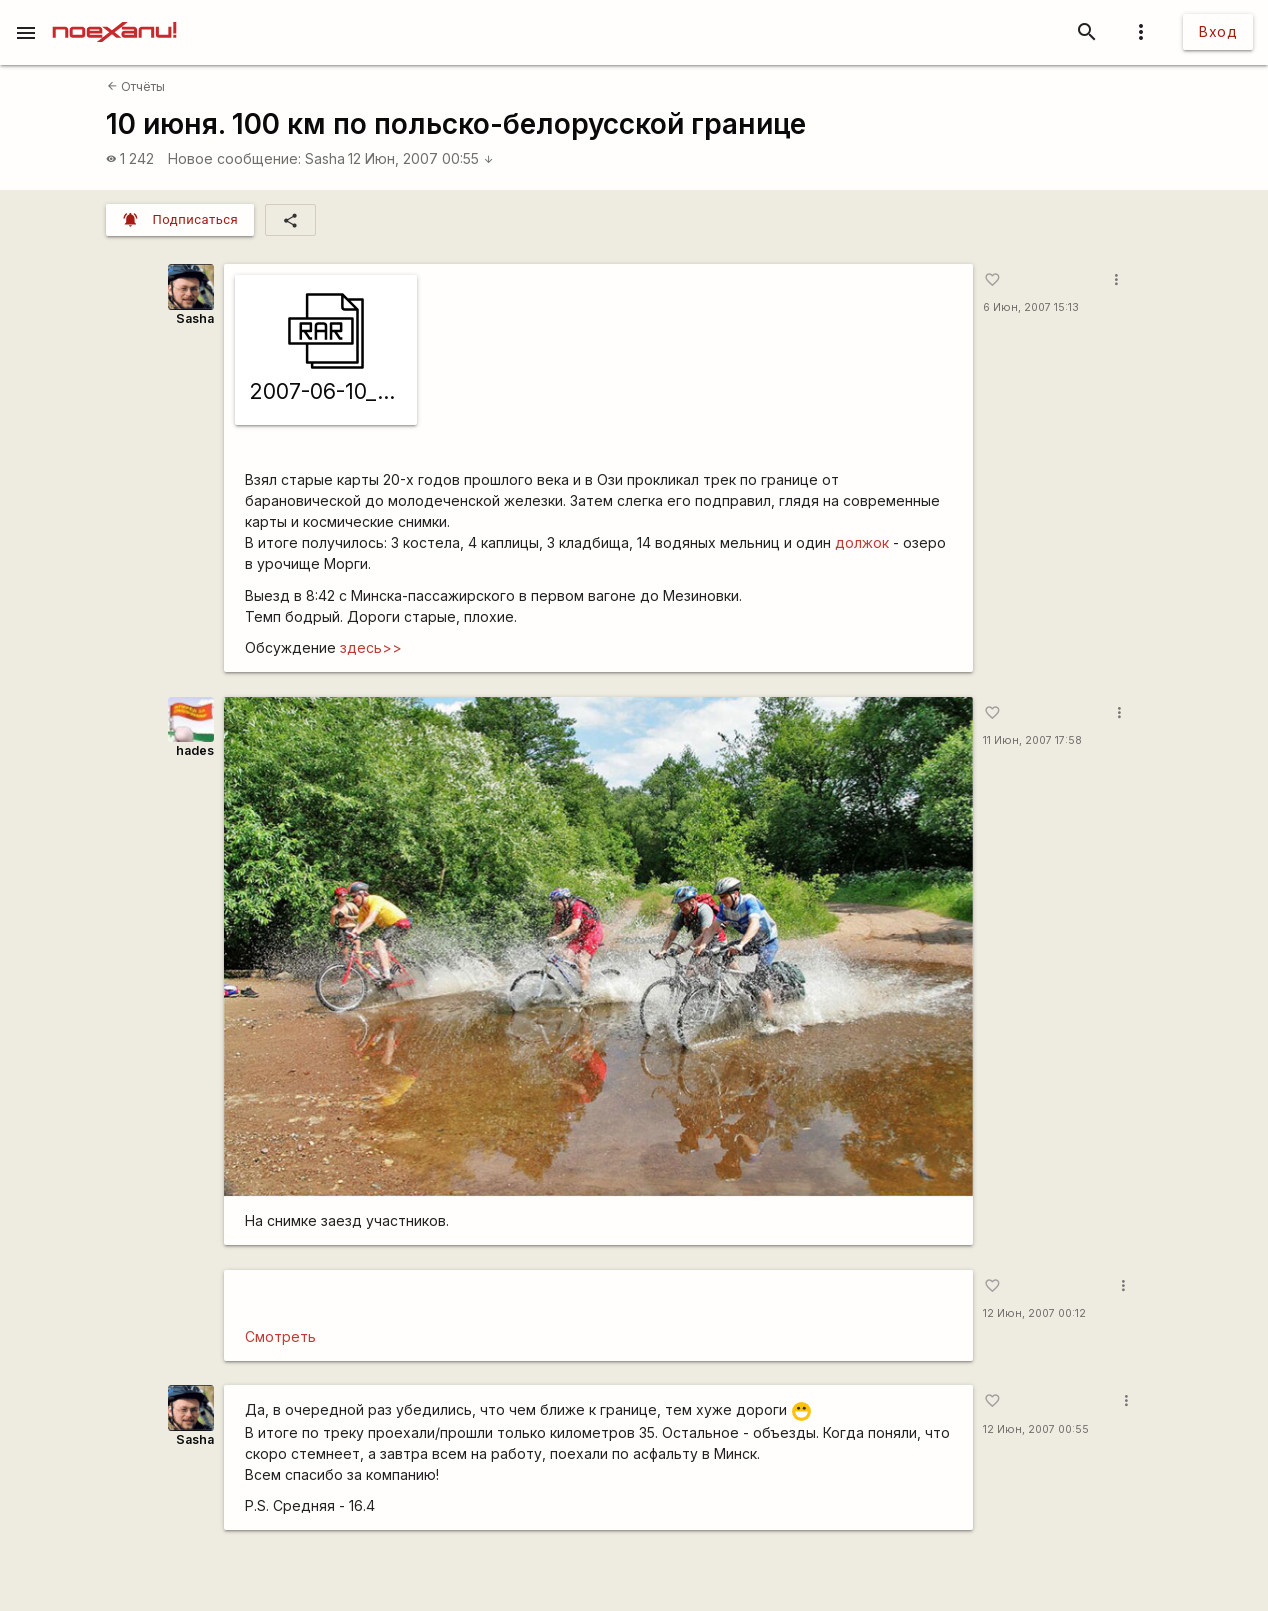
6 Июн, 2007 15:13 (1031, 307)
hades (195, 750)
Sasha (325, 158)
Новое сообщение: (234, 158)
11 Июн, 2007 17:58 (1032, 740)
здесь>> (371, 647)
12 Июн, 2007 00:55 (421, 158)
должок (862, 542)
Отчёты (136, 86)
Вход (1218, 31)
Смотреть (280, 1336)
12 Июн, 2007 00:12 (1034, 1313)
